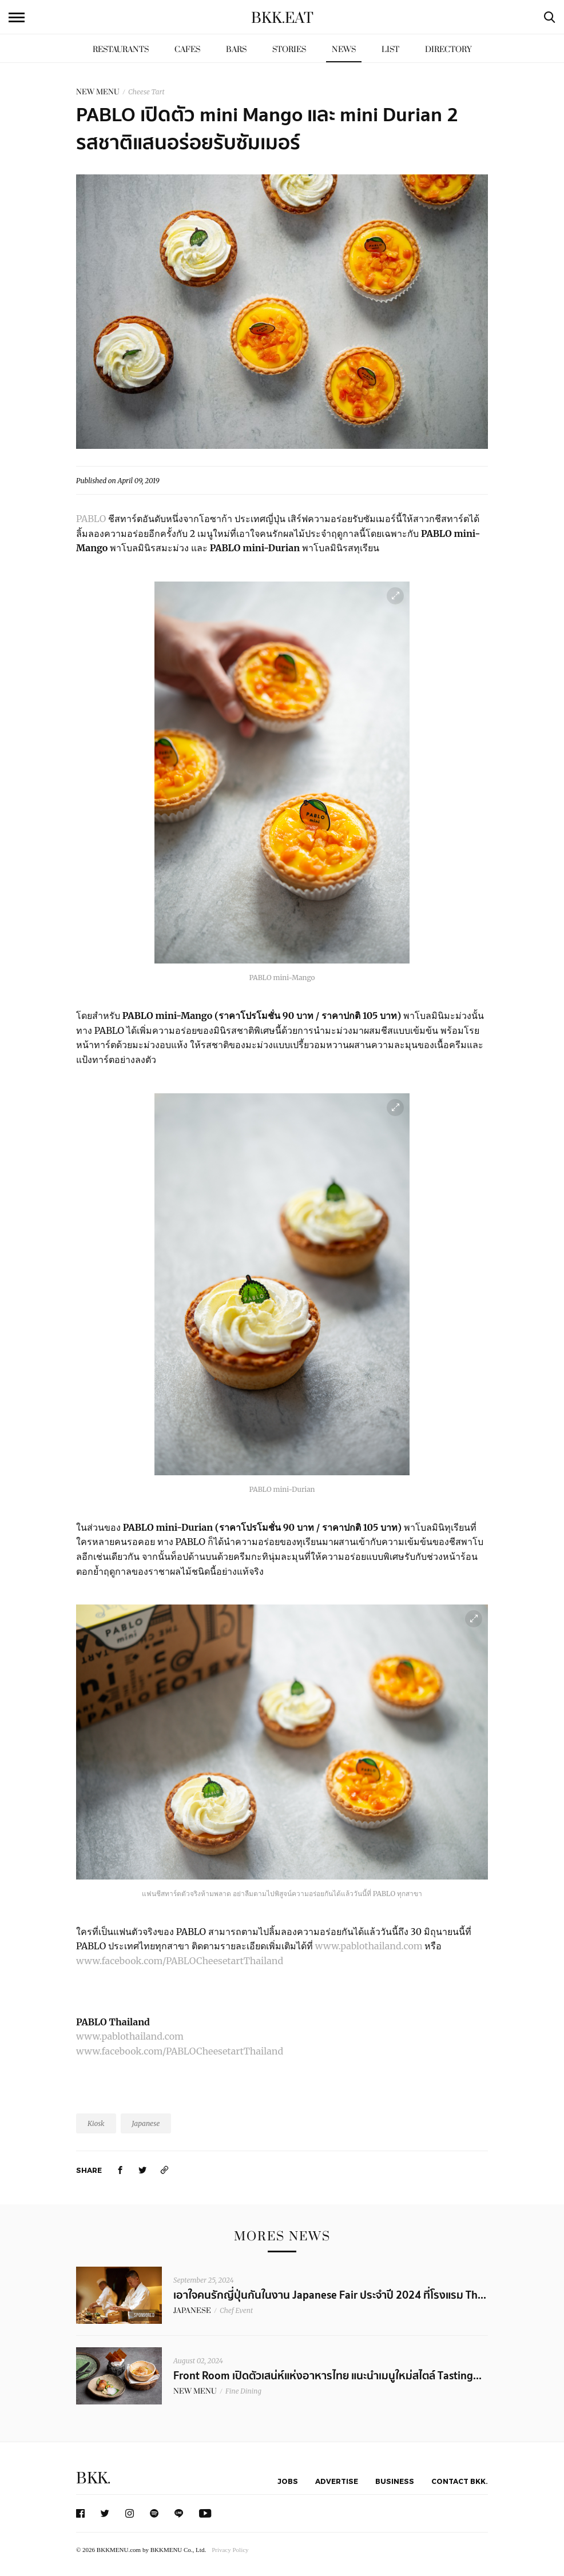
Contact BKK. (459, 2481)
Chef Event (236, 2310)
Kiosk (96, 2123)
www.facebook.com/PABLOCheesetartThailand (179, 1960)
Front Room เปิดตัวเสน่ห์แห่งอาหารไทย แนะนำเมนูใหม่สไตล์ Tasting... (327, 2375)
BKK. (93, 2478)
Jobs (287, 2481)
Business (394, 2481)
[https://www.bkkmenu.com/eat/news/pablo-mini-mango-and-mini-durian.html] (165, 2170)
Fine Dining (243, 2391)
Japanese (146, 2123)
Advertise (336, 2481)
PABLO (91, 518)
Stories (289, 49)
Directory (448, 49)
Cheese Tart (146, 91)
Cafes (187, 49)
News (344, 49)
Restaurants (121, 49)
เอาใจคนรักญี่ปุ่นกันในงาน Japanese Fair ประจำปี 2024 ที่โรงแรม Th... (329, 2295)
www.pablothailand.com (370, 1946)
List (390, 49)
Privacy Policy (230, 2549)
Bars (236, 49)
